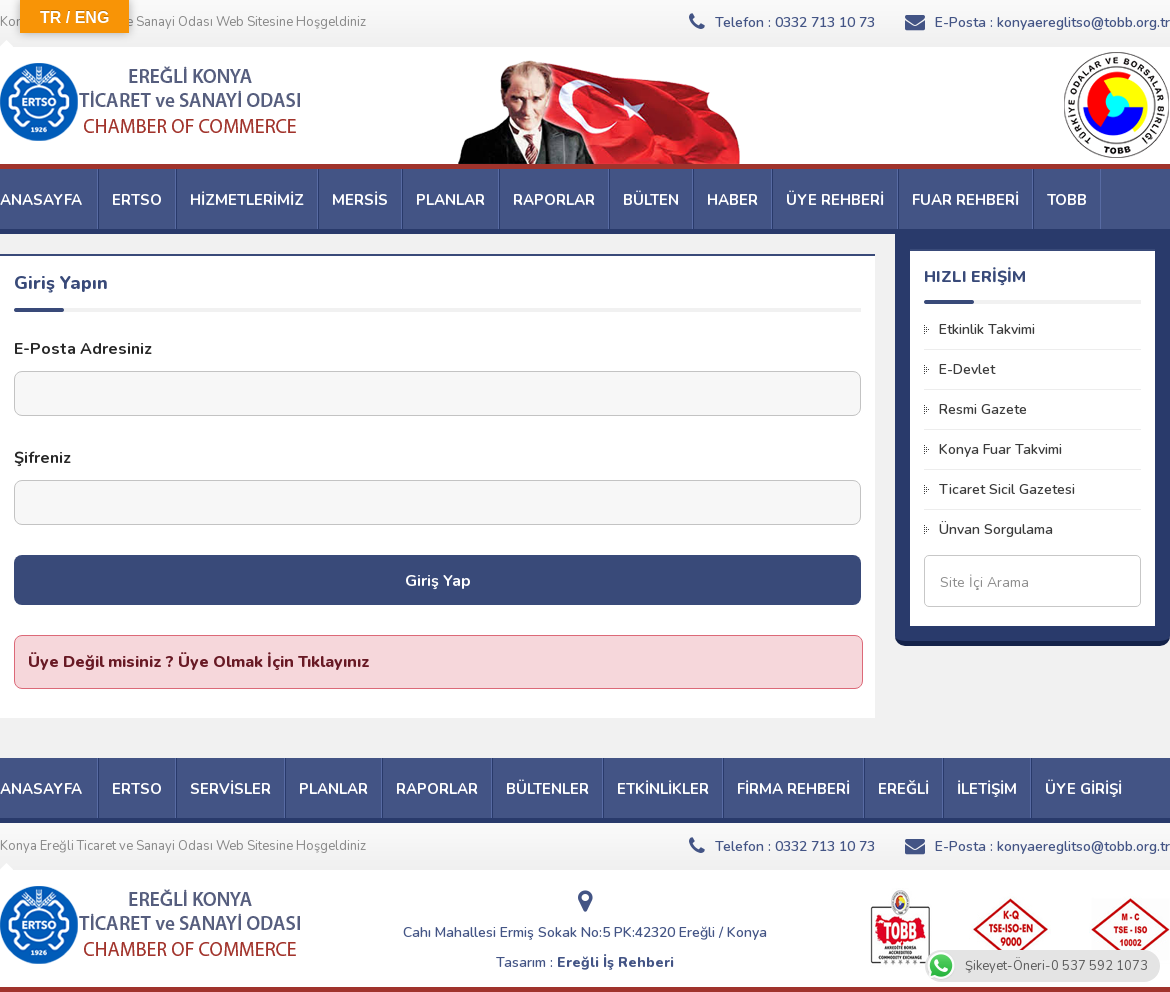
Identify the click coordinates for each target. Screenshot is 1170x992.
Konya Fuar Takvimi (1000, 449)
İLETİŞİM (987, 789)
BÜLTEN (651, 200)
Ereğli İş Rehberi (615, 962)
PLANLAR (450, 200)
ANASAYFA (41, 200)
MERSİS (360, 200)
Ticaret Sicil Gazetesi (1007, 489)
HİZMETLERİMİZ (247, 200)
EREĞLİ (903, 789)
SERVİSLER (230, 789)
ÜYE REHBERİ (835, 200)
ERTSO (137, 200)
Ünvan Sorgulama (996, 529)
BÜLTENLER (547, 789)
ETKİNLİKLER (663, 789)
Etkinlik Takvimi (987, 329)
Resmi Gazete (983, 409)
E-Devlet (967, 369)
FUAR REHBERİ (965, 200)
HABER (732, 200)
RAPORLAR (554, 200)
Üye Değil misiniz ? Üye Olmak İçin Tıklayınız (199, 662)
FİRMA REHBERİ (793, 789)
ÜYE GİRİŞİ (1083, 789)
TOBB (1067, 200)
